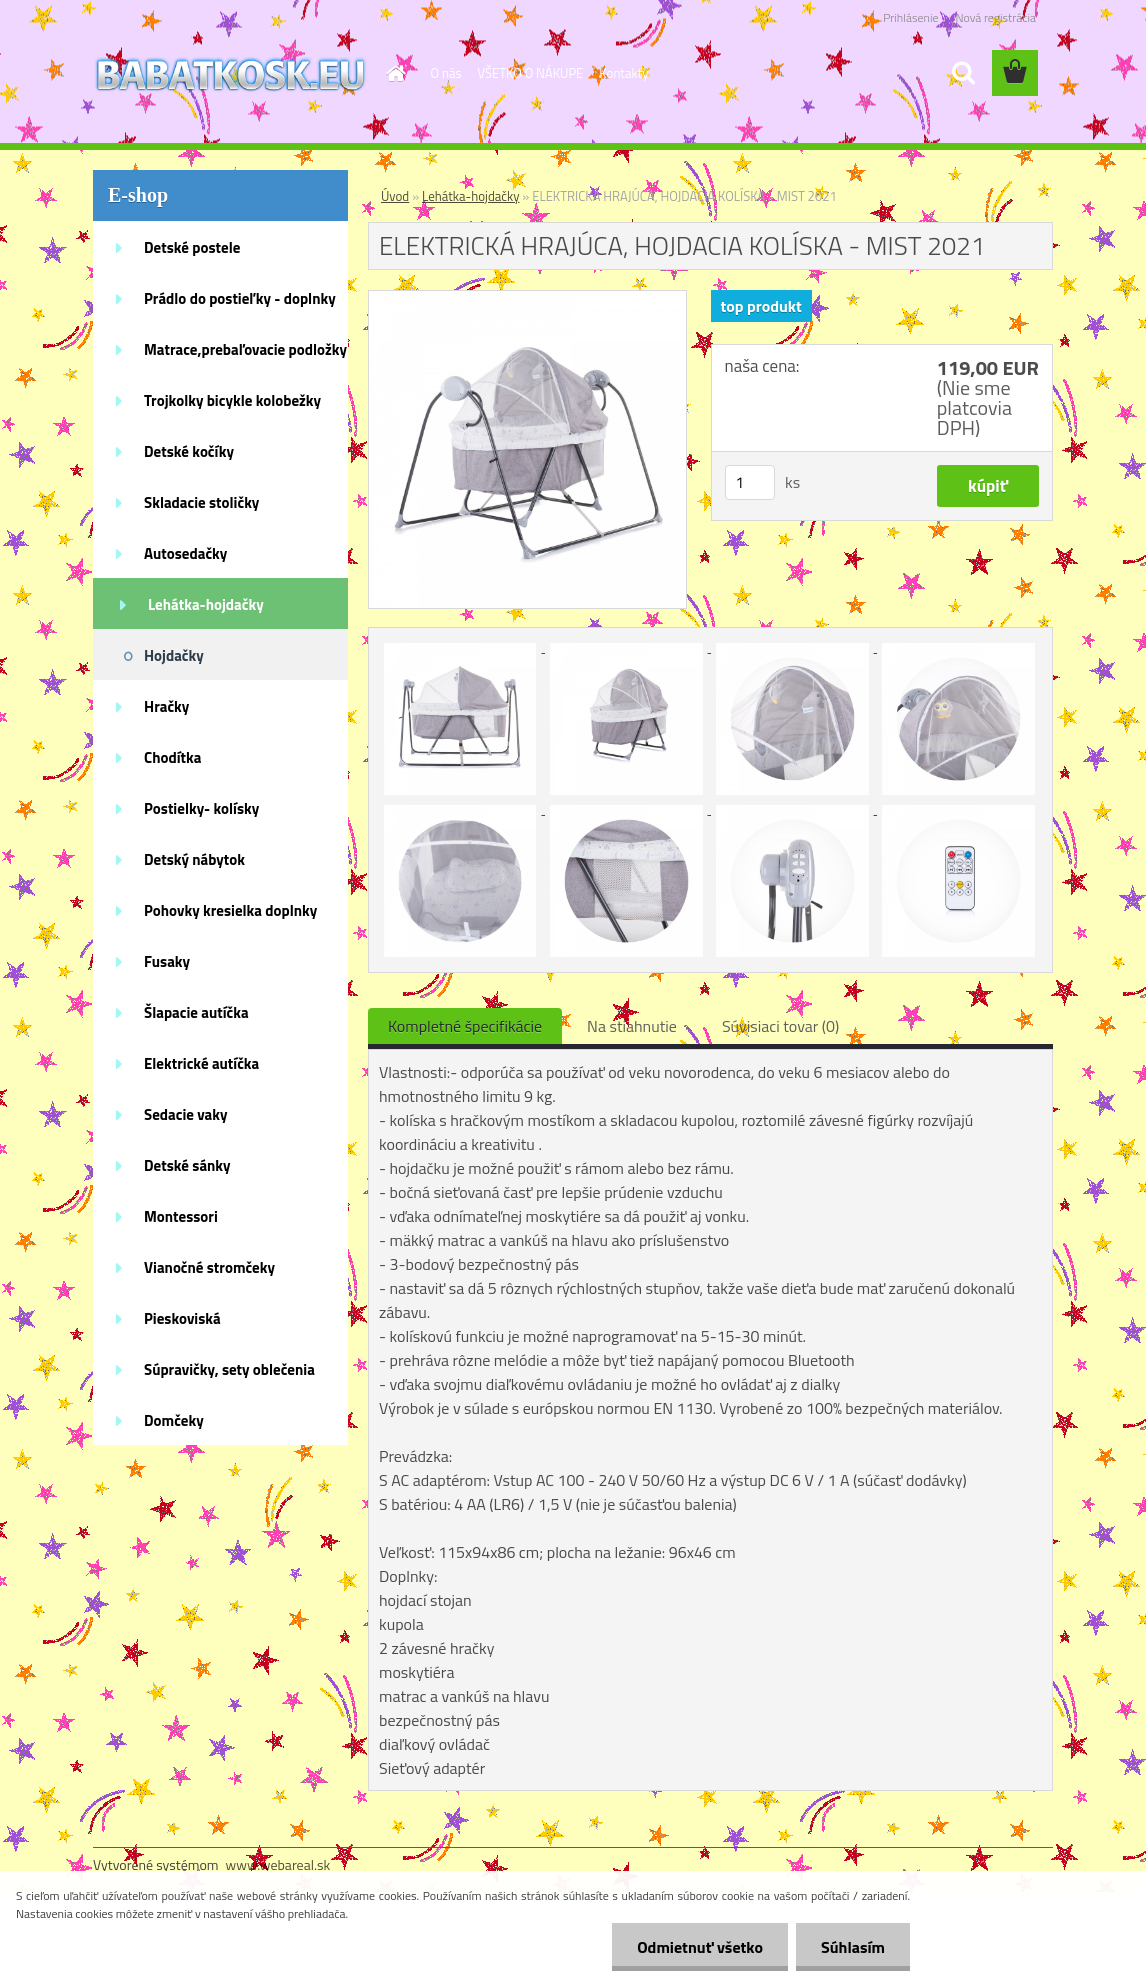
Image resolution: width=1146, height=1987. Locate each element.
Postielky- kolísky (201, 808)
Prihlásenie (910, 17)
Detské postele (192, 247)
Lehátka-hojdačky (206, 604)
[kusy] (750, 482)
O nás (446, 73)
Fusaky (167, 961)
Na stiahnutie (632, 1026)
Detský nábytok (194, 859)
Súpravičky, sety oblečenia (229, 1369)
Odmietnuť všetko (700, 1947)
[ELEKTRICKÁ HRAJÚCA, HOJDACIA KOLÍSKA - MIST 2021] (527, 299)
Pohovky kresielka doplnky (230, 910)
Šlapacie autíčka (196, 1012)
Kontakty (623, 73)
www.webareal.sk (278, 1864)
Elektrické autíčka (201, 1063)
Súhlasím (853, 1947)
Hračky (166, 706)
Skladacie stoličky (201, 502)
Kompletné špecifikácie (465, 1026)
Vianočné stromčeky (209, 1267)
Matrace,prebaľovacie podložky (245, 349)
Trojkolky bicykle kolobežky (232, 400)
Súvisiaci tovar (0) (780, 1026)
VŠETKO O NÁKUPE (531, 73)
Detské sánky (187, 1165)
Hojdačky (174, 655)
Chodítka (172, 757)
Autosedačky (185, 553)
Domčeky (174, 1420)
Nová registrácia (995, 17)
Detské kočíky (189, 451)
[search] (963, 73)
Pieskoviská (182, 1318)
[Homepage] (393, 73)
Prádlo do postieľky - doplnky (240, 298)
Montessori (181, 1216)
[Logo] (230, 74)
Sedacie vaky (186, 1114)
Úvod (395, 196)
